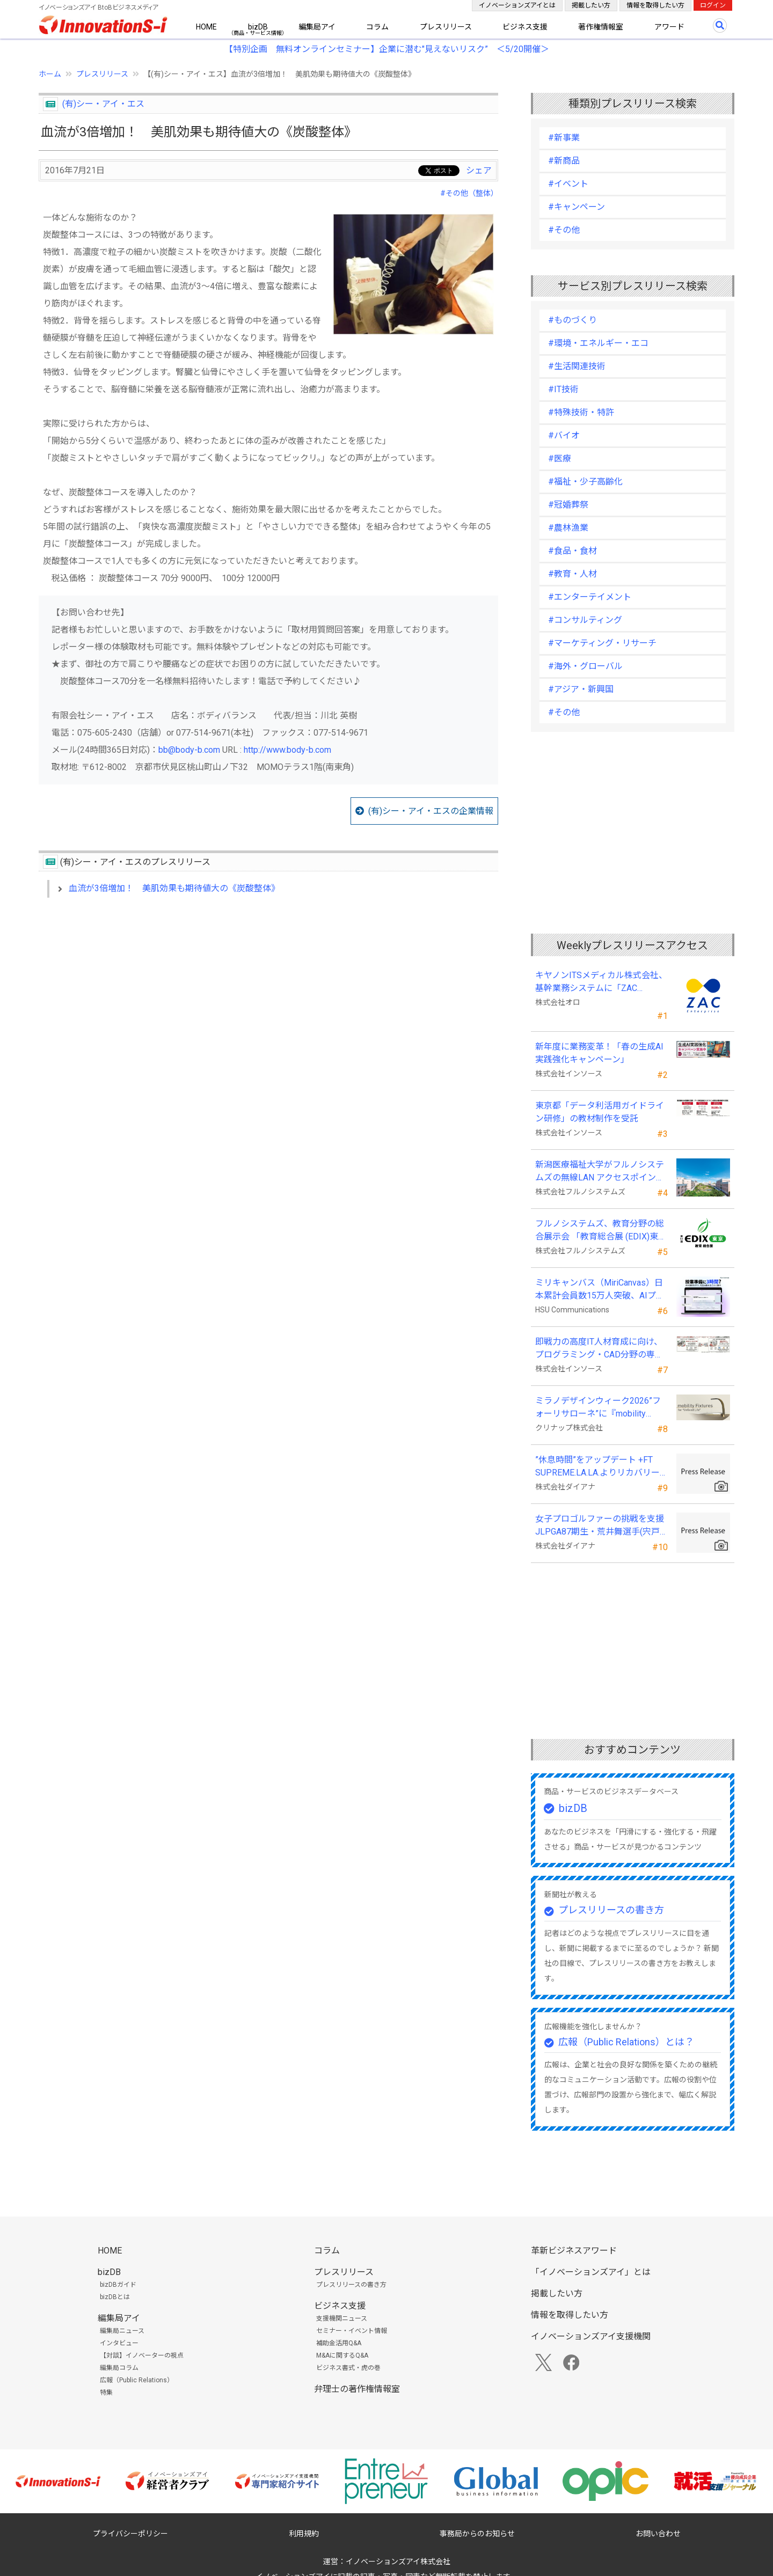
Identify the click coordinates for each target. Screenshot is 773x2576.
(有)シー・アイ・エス (103, 104)
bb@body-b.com (189, 750)
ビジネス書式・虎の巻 (348, 2368)
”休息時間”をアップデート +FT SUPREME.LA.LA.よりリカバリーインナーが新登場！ (597, 1467)
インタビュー (119, 2343)
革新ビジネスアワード (574, 2250)
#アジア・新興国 (581, 689)
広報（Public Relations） (136, 2380)
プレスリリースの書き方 (611, 1910)
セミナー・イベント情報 (351, 2331)
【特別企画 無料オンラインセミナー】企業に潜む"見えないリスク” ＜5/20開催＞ (386, 49)
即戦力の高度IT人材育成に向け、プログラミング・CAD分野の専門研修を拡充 (599, 1349)
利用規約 (304, 2533)
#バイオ (564, 435)
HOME (206, 27)
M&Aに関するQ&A (342, 2355)
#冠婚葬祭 (568, 505)
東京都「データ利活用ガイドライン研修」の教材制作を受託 (599, 1112)
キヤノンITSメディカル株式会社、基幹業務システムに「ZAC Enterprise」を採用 (601, 982)
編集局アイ (317, 27)
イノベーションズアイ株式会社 (398, 2561)
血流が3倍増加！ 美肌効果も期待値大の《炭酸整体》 (174, 888)
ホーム (50, 74)
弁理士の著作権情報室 (357, 2389)
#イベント (568, 184)
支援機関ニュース (341, 2318)
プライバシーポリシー (130, 2533)
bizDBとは (115, 2297)
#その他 (564, 230)
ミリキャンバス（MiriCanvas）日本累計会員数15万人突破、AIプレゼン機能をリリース (600, 1290)
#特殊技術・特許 (581, 412)
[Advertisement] (268, 998)
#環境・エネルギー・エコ (598, 343)
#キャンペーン (576, 207)
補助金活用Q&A (338, 2343)
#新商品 (564, 161)
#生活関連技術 (577, 366)
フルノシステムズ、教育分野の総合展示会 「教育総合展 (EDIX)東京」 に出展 (599, 1231)
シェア (479, 170)
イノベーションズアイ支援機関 (591, 2336)
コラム (377, 27)
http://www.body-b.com (287, 750)
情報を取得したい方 (655, 5)
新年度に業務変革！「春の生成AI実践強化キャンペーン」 (599, 1053)
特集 (106, 2392)
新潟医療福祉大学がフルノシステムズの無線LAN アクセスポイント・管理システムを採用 (599, 1171)
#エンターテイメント (589, 597)
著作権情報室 (600, 27)
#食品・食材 (572, 551)
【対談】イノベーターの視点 (142, 2355)
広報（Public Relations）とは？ (626, 2041)
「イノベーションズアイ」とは (591, 2272)
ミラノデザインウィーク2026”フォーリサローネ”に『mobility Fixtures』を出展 (598, 1408)
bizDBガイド (118, 2284)
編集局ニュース (122, 2331)
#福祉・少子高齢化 (585, 481)
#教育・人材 (572, 574)
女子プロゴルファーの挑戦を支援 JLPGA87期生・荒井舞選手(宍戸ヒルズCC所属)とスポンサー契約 (599, 1526)
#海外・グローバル (585, 666)
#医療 (559, 458)
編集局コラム (119, 2368)
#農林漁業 (568, 528)
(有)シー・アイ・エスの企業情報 (430, 811)
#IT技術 (563, 389)
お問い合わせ (658, 2533)
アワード (669, 27)
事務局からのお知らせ (477, 2533)
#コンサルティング (585, 620)
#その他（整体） (469, 193)
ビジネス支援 (525, 27)
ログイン (713, 5)
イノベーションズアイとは (517, 5)
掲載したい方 (591, 5)
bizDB (258, 27)
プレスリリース (446, 27)
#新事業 (564, 138)
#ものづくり (572, 320)
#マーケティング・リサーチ (602, 643)
